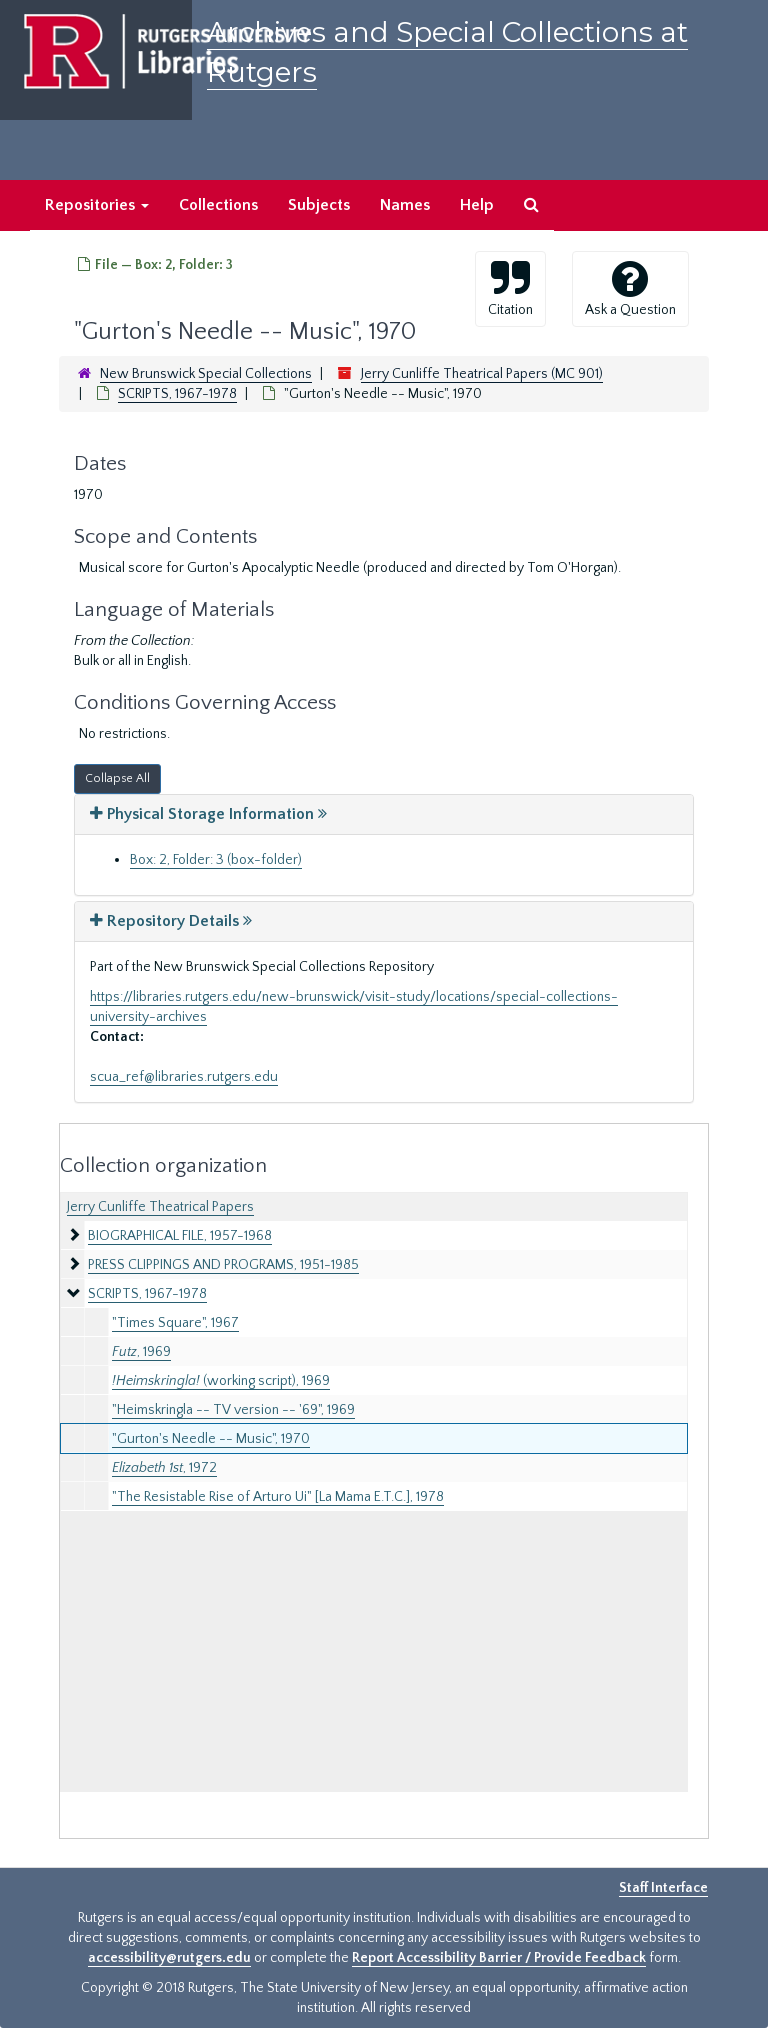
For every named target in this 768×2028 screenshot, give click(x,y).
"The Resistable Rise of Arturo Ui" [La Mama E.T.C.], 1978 (278, 1497)
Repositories (97, 205)
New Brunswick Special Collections (206, 374)
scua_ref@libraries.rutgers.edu (184, 1077)
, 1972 (164, 1468)
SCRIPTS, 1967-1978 (177, 394)
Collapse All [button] (117, 778)
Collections (218, 205)
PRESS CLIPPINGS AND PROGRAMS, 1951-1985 (223, 1265)
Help (477, 205)
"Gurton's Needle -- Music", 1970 (211, 1439)
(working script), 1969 (221, 1381)
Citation (510, 288)
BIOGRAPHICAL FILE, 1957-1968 (180, 1236)
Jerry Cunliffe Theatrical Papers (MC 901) (482, 374)
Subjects (319, 205)
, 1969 (141, 1352)
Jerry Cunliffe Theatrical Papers (160, 1207)
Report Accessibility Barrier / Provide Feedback (499, 1958)
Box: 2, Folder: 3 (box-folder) (216, 860)
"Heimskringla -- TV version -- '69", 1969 (233, 1410)
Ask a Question (630, 288)
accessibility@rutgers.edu (169, 1958)
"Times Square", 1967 (175, 1323)
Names (405, 205)
